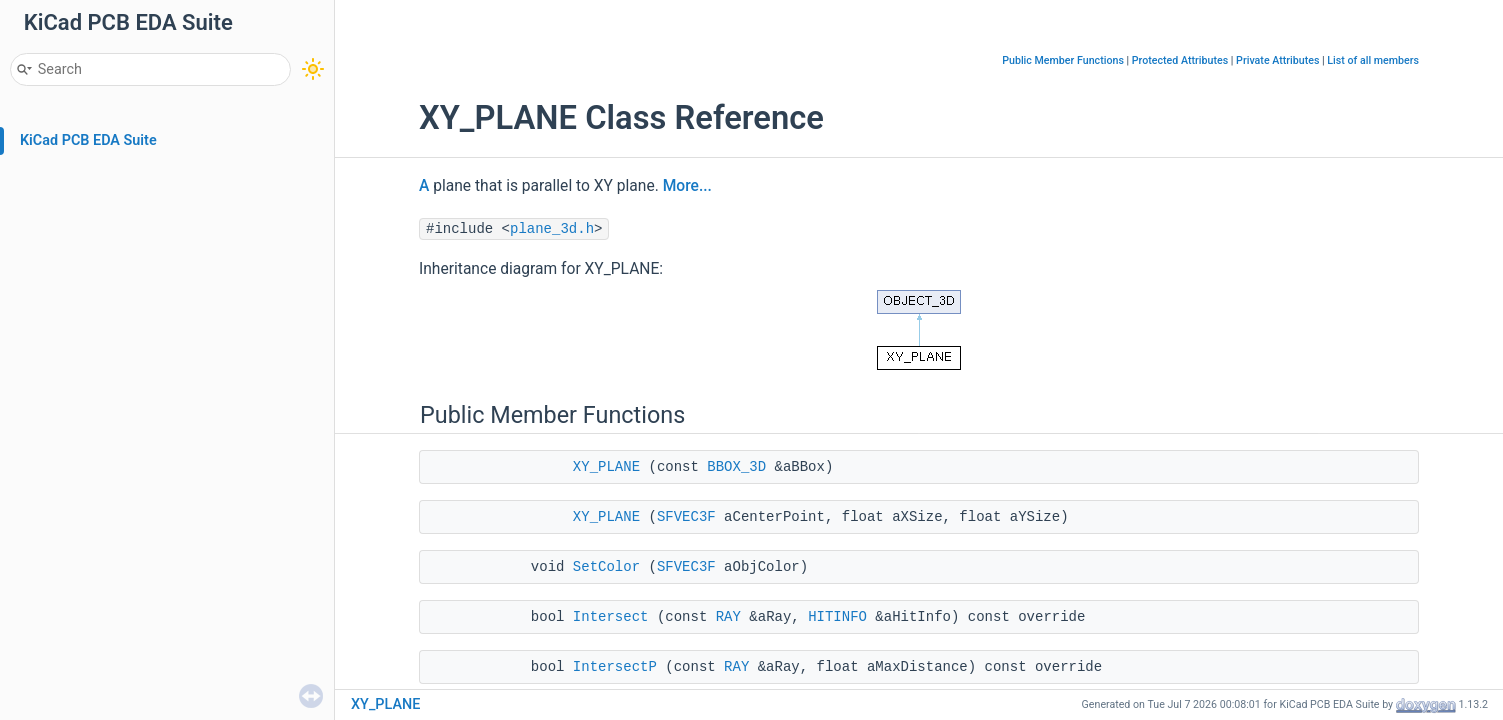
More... (687, 186)
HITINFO (837, 617)
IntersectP (615, 667)
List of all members (1373, 60)
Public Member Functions (1063, 60)
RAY (728, 617)
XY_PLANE (606, 467)
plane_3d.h (552, 229)
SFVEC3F (686, 517)
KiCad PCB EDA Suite (88, 140)
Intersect (611, 617)
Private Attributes (1277, 60)
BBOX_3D (736, 467)
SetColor (606, 567)
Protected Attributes (1180, 60)
